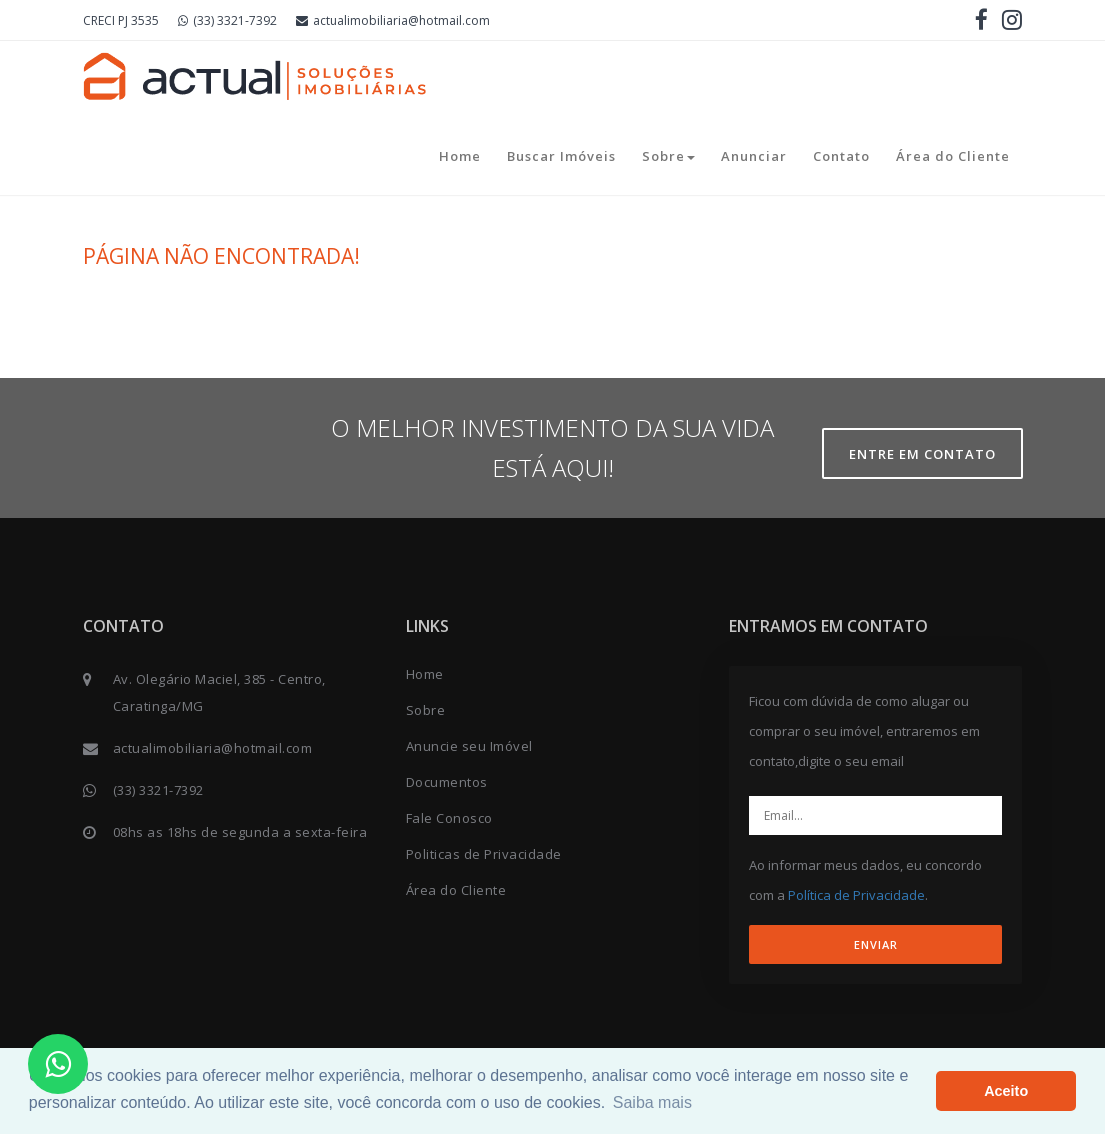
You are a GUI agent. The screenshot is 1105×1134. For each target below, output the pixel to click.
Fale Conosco (449, 818)
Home (460, 156)
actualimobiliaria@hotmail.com (393, 20)
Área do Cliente (953, 156)
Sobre (668, 156)
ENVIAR (876, 944)
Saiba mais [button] (652, 1102)
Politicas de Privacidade (484, 854)
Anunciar (754, 156)
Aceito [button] (1006, 1091)
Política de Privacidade (856, 895)
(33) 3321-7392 (227, 20)
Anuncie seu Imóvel (469, 746)
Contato (841, 156)
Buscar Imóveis (561, 156)
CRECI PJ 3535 (121, 20)
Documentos (447, 782)
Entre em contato (922, 454)
